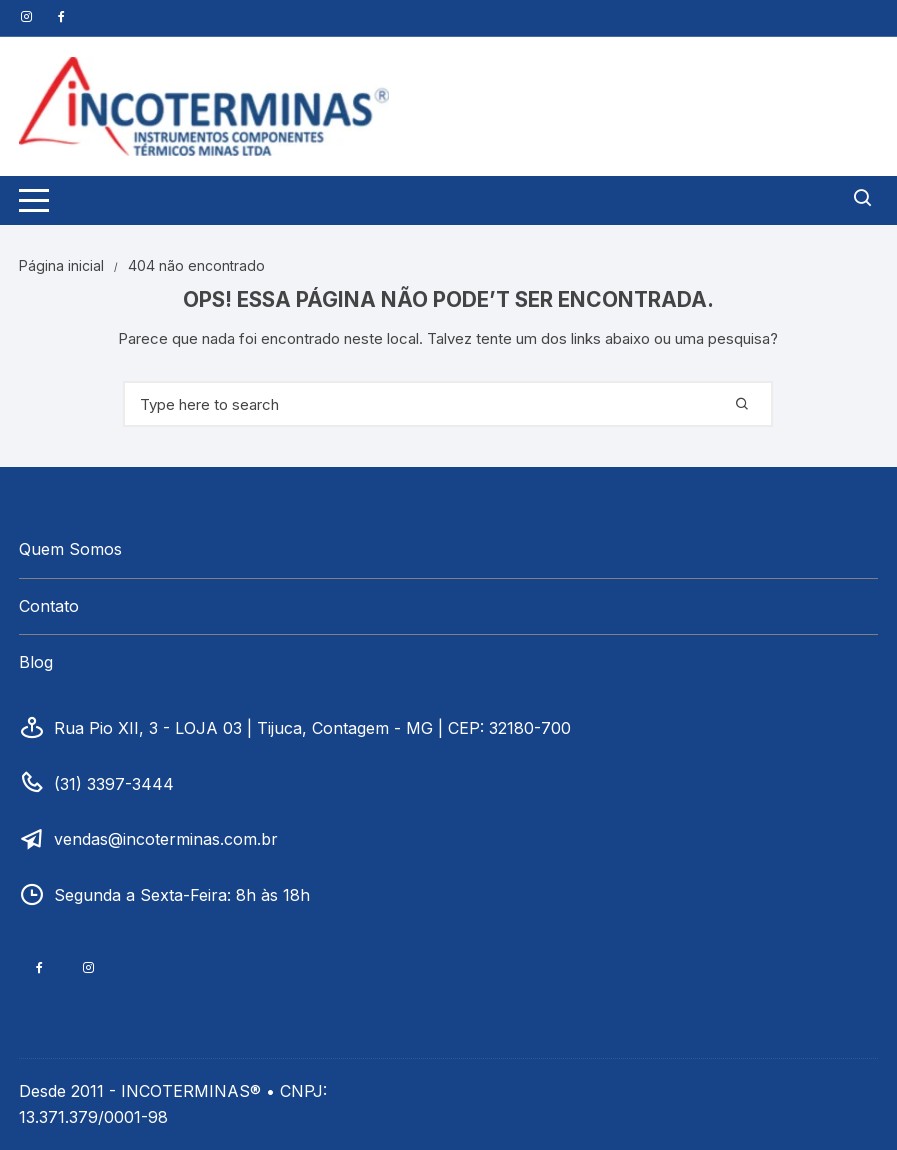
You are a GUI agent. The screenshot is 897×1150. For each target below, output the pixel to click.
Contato (49, 606)
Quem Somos (70, 549)
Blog (36, 662)
